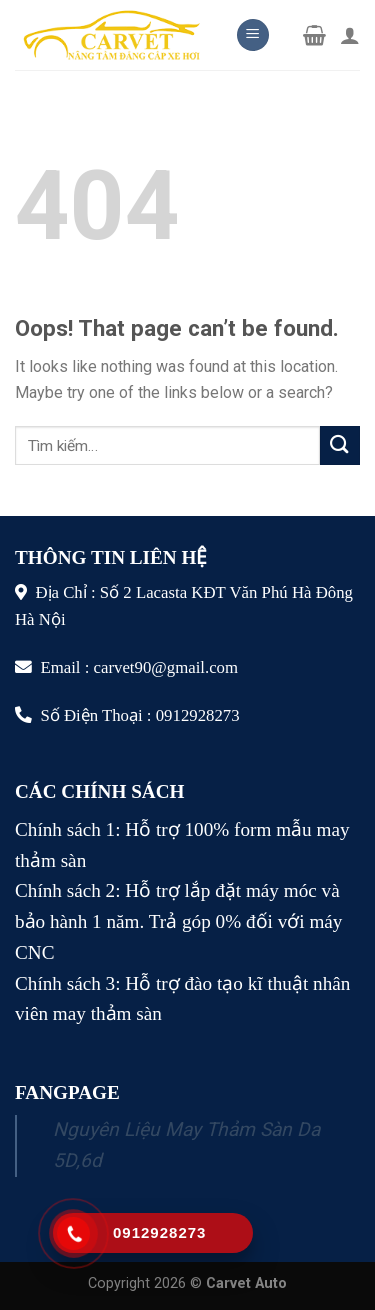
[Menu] (253, 35)
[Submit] (340, 445)
